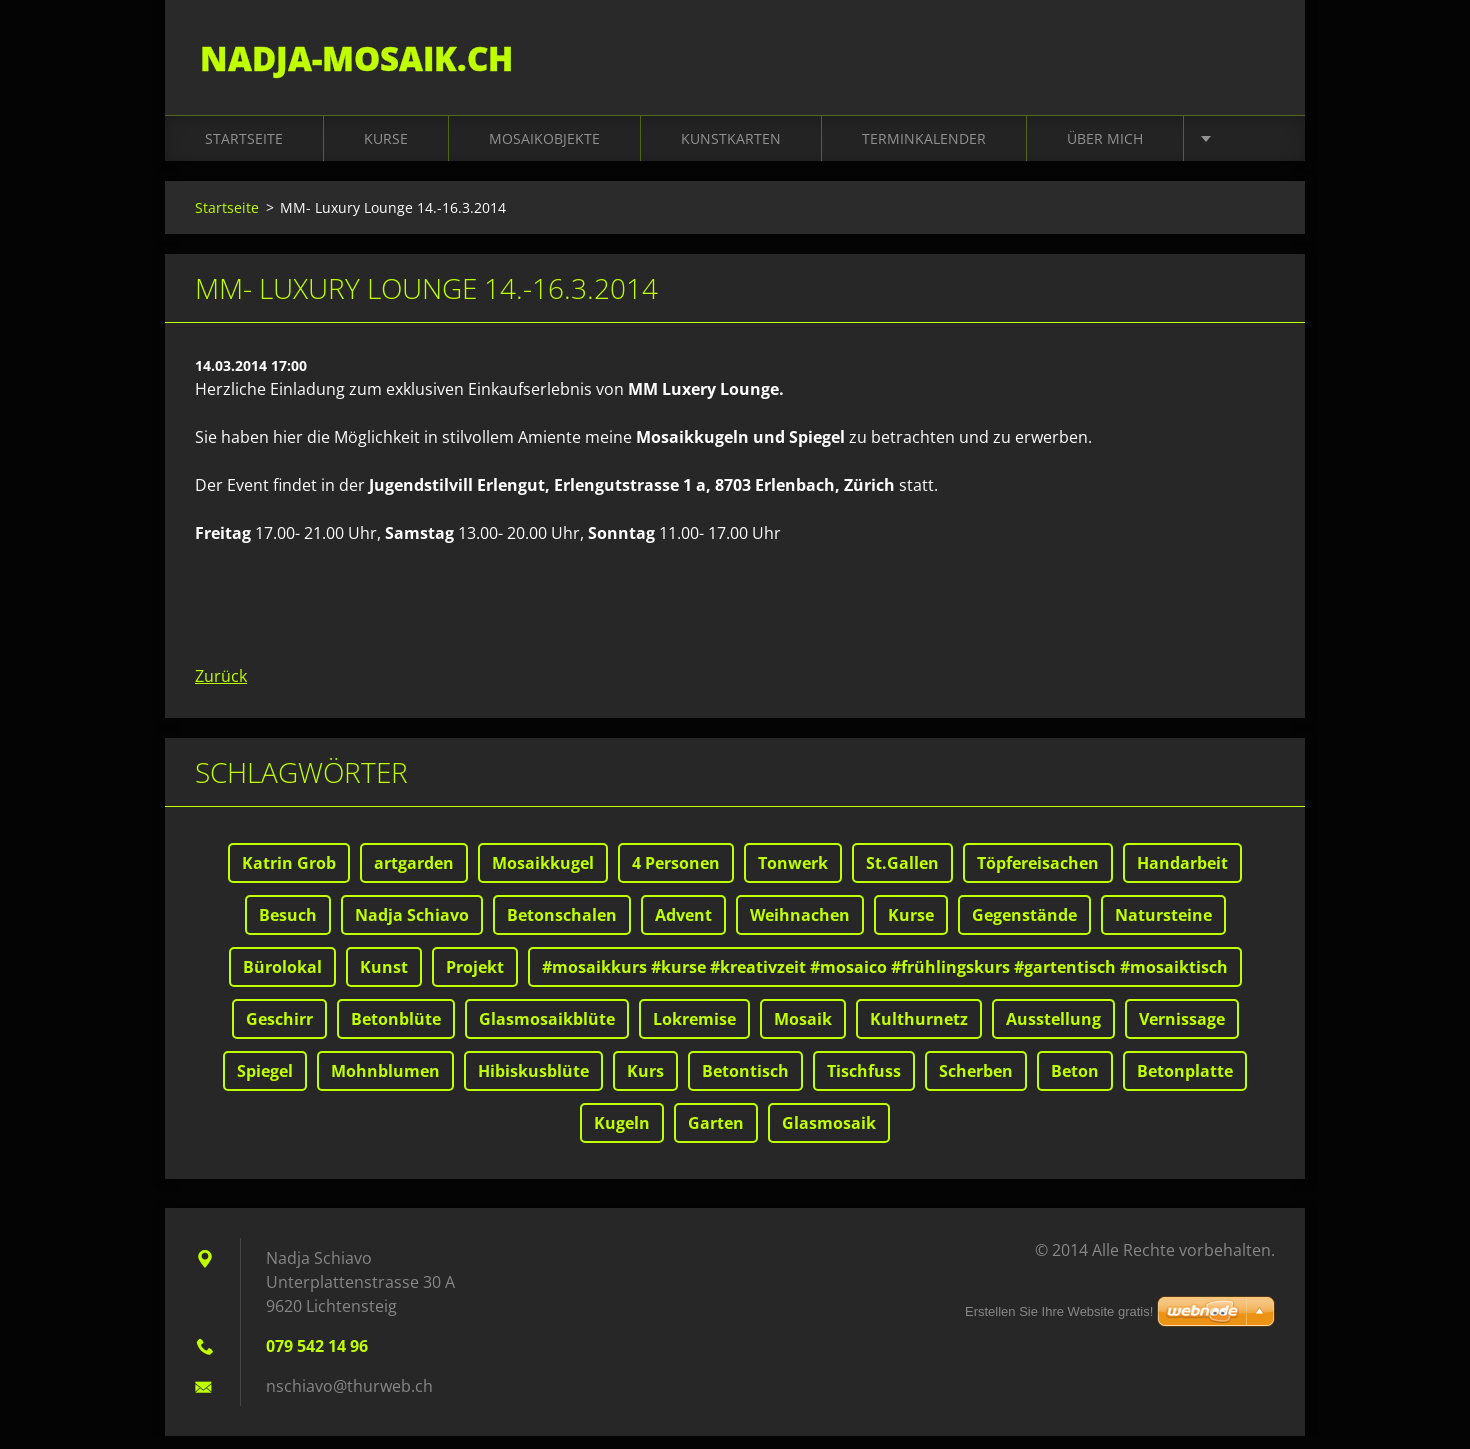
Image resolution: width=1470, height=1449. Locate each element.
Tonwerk (793, 876)
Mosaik (803, 1032)
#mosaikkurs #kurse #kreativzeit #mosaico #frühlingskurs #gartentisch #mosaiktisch (885, 980)
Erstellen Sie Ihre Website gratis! (1059, 1311)
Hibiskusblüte (533, 1084)
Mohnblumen (385, 1084)
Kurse (386, 151)
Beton (1075, 1084)
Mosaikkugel (543, 876)
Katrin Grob (289, 876)
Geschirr (279, 1032)
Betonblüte (396, 1032)
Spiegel (265, 1084)
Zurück (221, 689)
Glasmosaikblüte (547, 1032)
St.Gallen (902, 876)
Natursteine (1163, 928)
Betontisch (745, 1084)
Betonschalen (562, 928)
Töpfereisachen (1038, 876)
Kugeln (622, 1136)
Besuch (288, 928)
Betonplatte (1185, 1084)
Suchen (1253, 58)
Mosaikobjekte (544, 151)
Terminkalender (924, 151)
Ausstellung (1053, 1032)
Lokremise (694, 1032)
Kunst (384, 980)
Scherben (976, 1084)
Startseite (244, 151)
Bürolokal (282, 980)
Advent (683, 928)
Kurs (645, 1084)
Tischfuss (864, 1084)
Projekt (475, 980)
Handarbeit (1182, 876)
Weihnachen (800, 928)
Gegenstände (1024, 928)
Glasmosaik (829, 1136)
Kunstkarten (731, 151)
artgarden (414, 876)
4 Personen (676, 876)
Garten (716, 1136)
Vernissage (1182, 1032)
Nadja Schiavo (412, 928)
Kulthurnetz (919, 1032)
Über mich (1105, 151)
